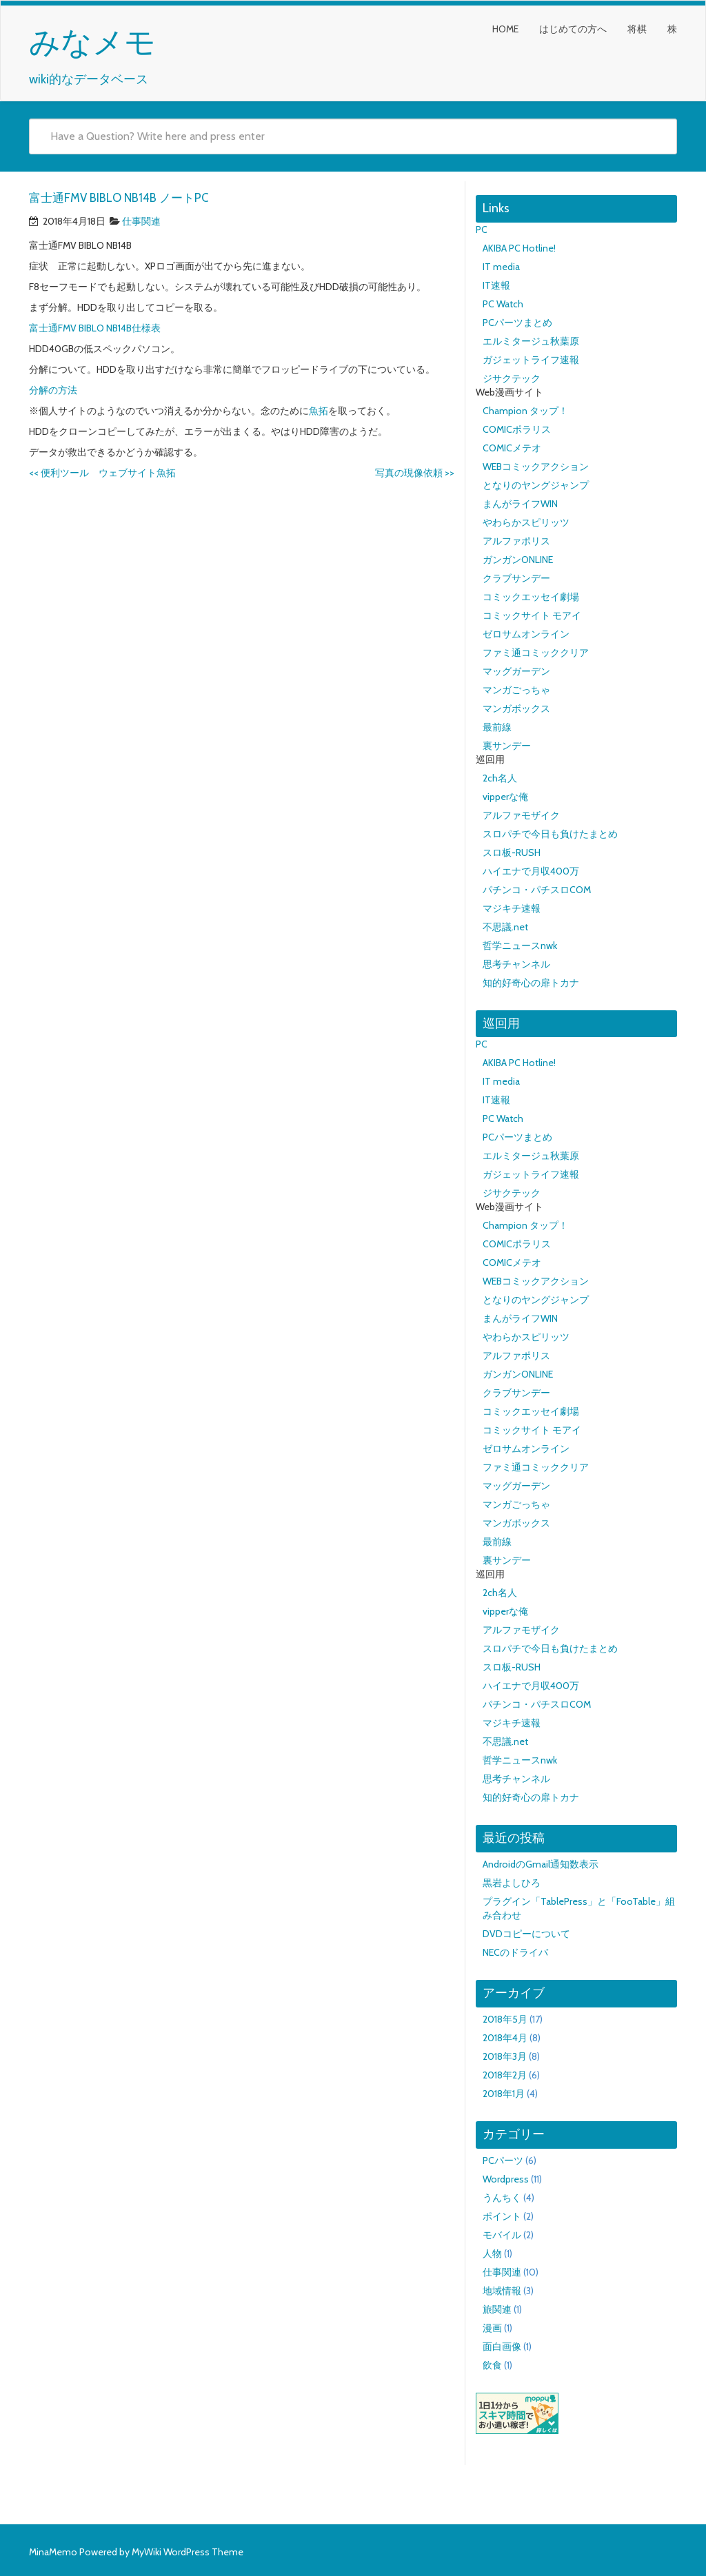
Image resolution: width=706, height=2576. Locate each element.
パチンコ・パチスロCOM (537, 889)
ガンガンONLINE (518, 559)
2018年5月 (505, 2019)
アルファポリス (516, 541)
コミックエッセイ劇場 (531, 597)
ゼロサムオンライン (526, 634)
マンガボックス (516, 708)
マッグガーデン (516, 671)
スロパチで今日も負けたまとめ (550, 834)
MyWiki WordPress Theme (187, 2552)
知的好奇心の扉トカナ (531, 983)
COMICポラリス (517, 429)
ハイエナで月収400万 (531, 871)
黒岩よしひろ (512, 1883)
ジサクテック (512, 378)
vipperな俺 (505, 796)
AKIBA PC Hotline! (519, 248)
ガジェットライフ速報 (531, 360)
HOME (505, 29)
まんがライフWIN (520, 504)
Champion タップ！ (525, 411)
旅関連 (497, 2309)
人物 (492, 2253)
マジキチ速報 (512, 908)
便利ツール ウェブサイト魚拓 (102, 473)
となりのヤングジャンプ (536, 485)
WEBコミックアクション (536, 466)
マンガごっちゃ (516, 690)
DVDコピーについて (526, 1934)
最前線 (497, 727)
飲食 (492, 2365)
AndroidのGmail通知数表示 (540, 1864)
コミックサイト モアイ (532, 615)
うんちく (502, 2197)
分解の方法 (53, 390)
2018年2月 (505, 2075)
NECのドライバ (515, 1952)
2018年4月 (505, 2038)
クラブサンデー (516, 578)
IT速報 (496, 285)
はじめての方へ (573, 29)
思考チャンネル (516, 964)
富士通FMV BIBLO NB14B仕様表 (95, 328)
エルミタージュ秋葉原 (531, 341)
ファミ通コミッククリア (536, 652)
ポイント (502, 2216)
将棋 (637, 29)
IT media (501, 266)
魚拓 (318, 411)
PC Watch (503, 304)
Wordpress (506, 2179)
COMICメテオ (512, 448)
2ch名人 (500, 778)
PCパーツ (503, 2160)
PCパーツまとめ (517, 322)
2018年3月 (505, 2056)
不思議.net (505, 927)
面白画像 (502, 2346)
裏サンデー (507, 745)
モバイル (502, 2235)
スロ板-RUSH (512, 852)
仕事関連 (141, 221)
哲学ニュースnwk (520, 945)
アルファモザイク (521, 815)
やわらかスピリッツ (526, 522)
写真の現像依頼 (414, 473)
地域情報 (502, 2290)
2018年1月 (504, 2093)
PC (481, 229)
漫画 (492, 2328)
